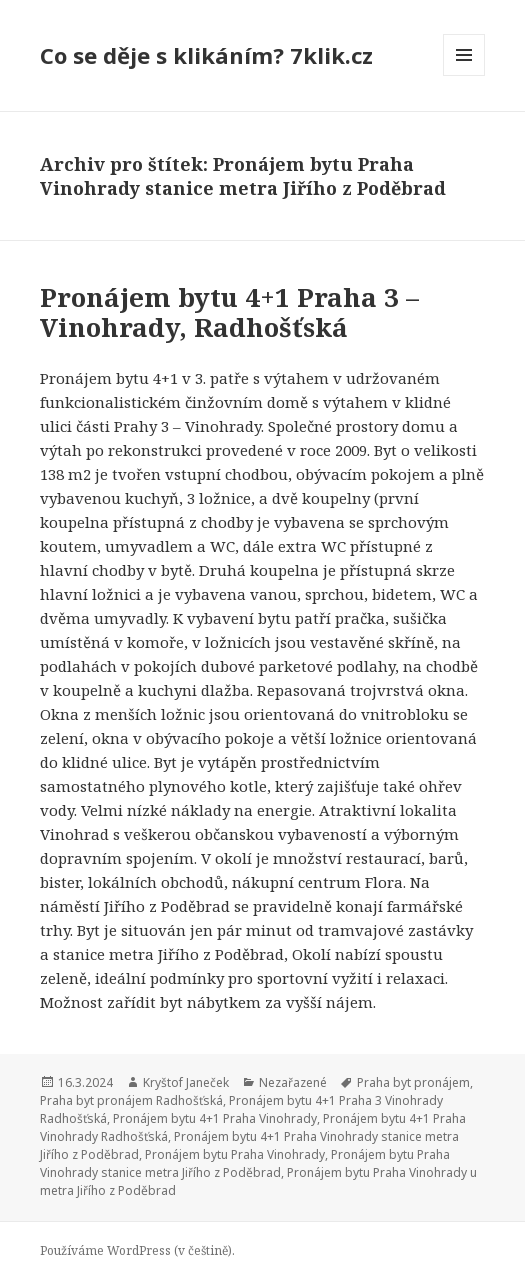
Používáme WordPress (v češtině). (137, 1250)
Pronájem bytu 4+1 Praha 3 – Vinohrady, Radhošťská (229, 312)
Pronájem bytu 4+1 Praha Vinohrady (215, 1118)
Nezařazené (293, 1082)
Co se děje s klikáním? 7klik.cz (206, 55)
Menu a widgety (464, 75)
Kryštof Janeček (186, 1082)
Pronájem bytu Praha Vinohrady (235, 1154)
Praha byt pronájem (413, 1082)
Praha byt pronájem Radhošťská (131, 1100)
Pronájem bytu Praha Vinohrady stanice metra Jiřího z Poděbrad (245, 1163)
